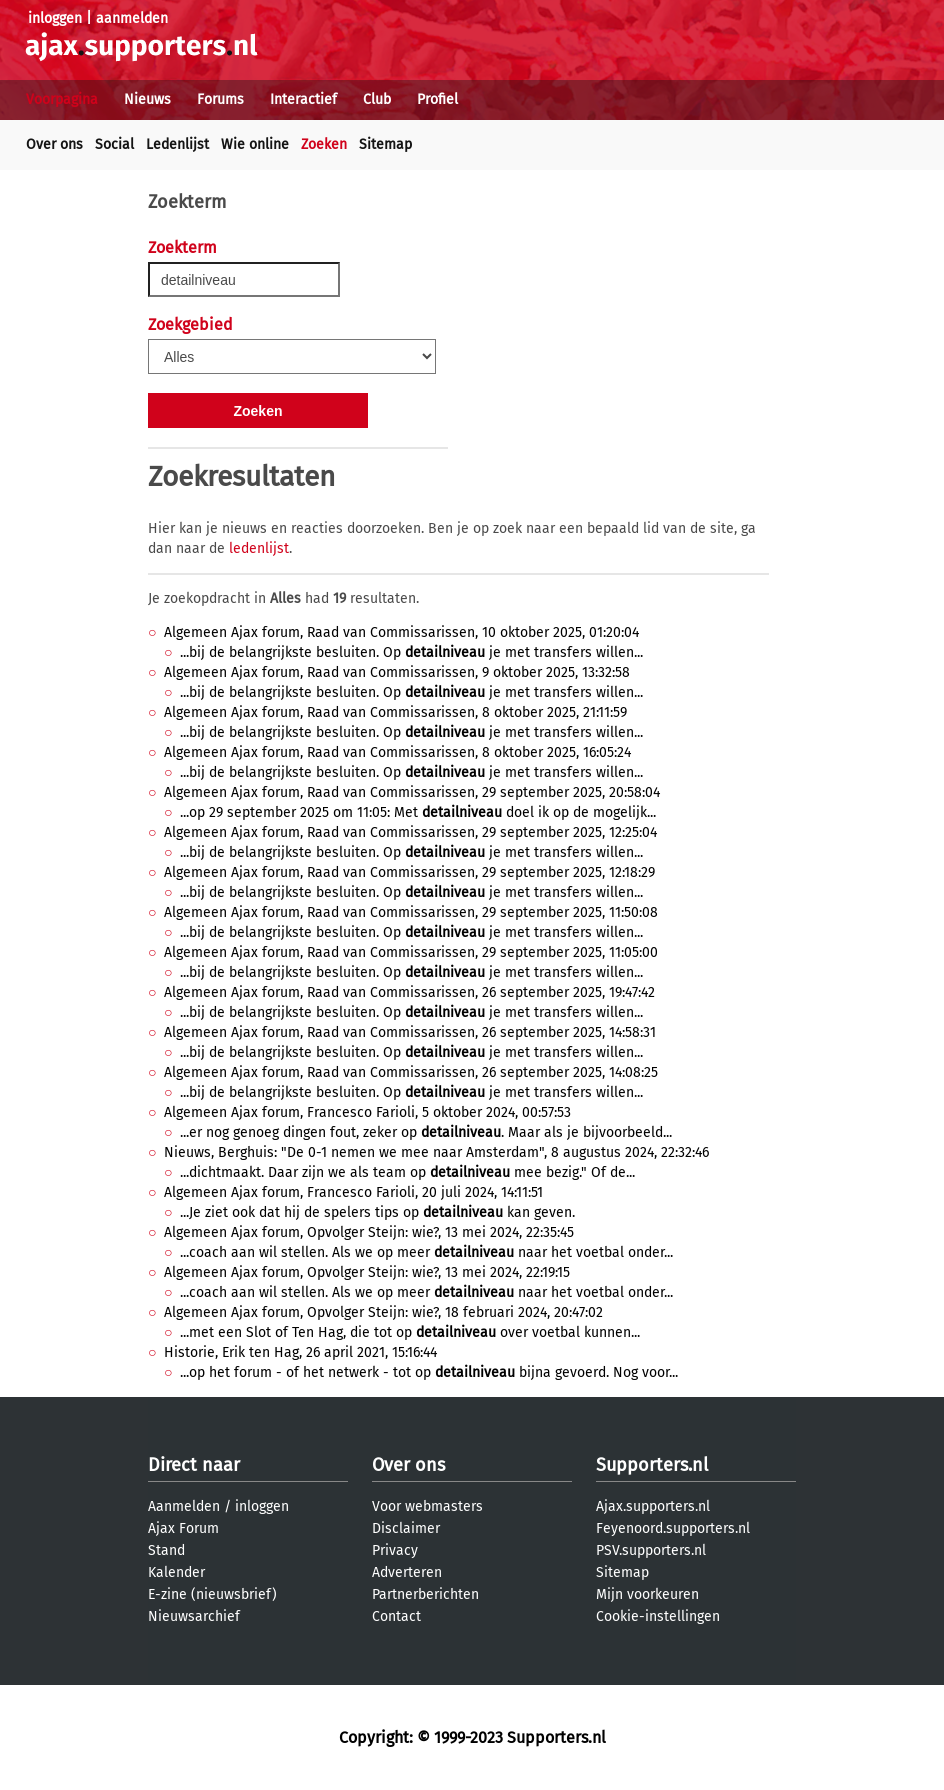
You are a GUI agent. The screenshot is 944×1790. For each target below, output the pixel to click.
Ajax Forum (183, 1528)
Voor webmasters (427, 1506)
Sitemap (385, 144)
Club (377, 99)
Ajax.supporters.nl (653, 1506)
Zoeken (324, 144)
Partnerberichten (425, 1594)
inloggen (55, 18)
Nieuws (147, 99)
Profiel (437, 99)
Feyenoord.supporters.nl (673, 1528)
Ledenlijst (177, 144)
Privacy (395, 1550)
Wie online (255, 144)
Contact (396, 1616)
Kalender (176, 1572)
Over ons (54, 144)
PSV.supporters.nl (651, 1550)
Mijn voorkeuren (647, 1594)
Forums (220, 99)
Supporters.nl (652, 1465)
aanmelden (132, 18)
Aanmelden (184, 1506)
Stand (166, 1550)
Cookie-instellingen (658, 1616)
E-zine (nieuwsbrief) (212, 1594)
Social (114, 144)
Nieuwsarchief (194, 1616)
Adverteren (407, 1572)
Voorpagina (62, 99)
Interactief (303, 99)
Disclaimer (406, 1528)
